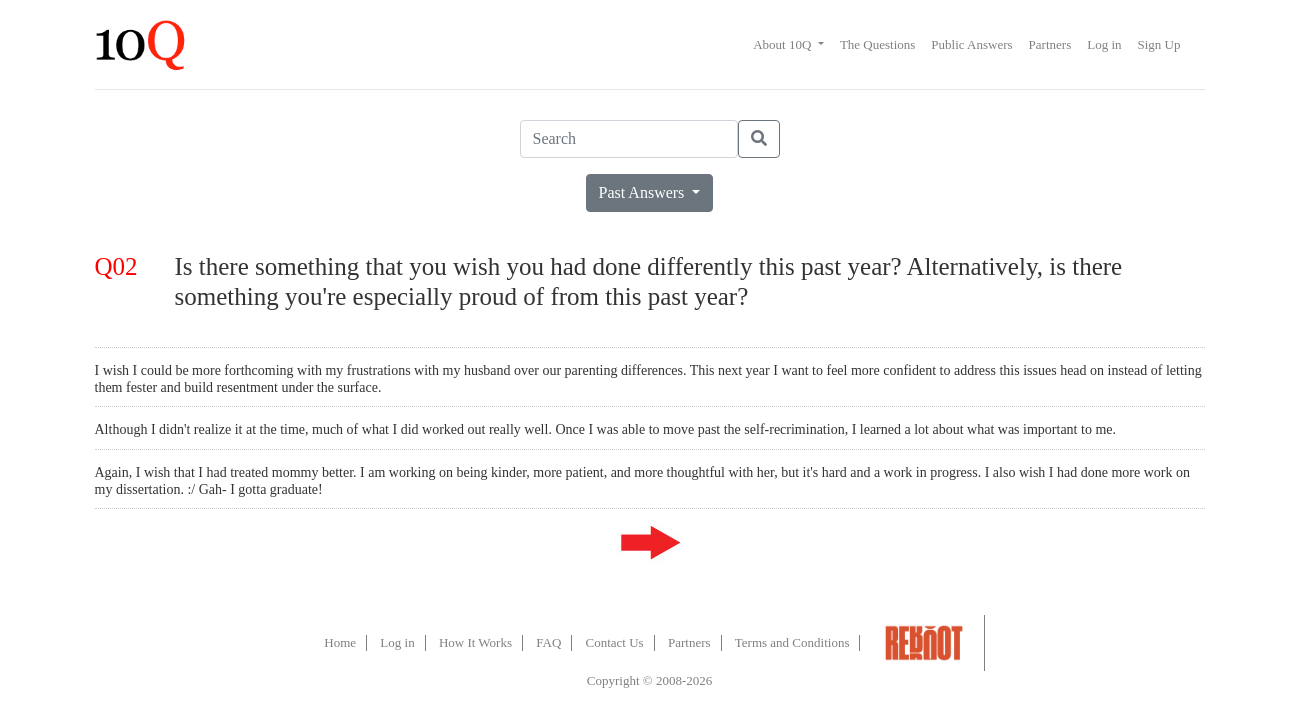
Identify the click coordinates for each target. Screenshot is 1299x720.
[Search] (629, 139)
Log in (1104, 44)
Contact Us (615, 642)
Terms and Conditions (792, 642)
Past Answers (644, 192)
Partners (1050, 44)
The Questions (877, 44)
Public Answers (971, 44)
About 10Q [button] (783, 44)
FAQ (548, 642)
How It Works (475, 642)
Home (340, 642)
